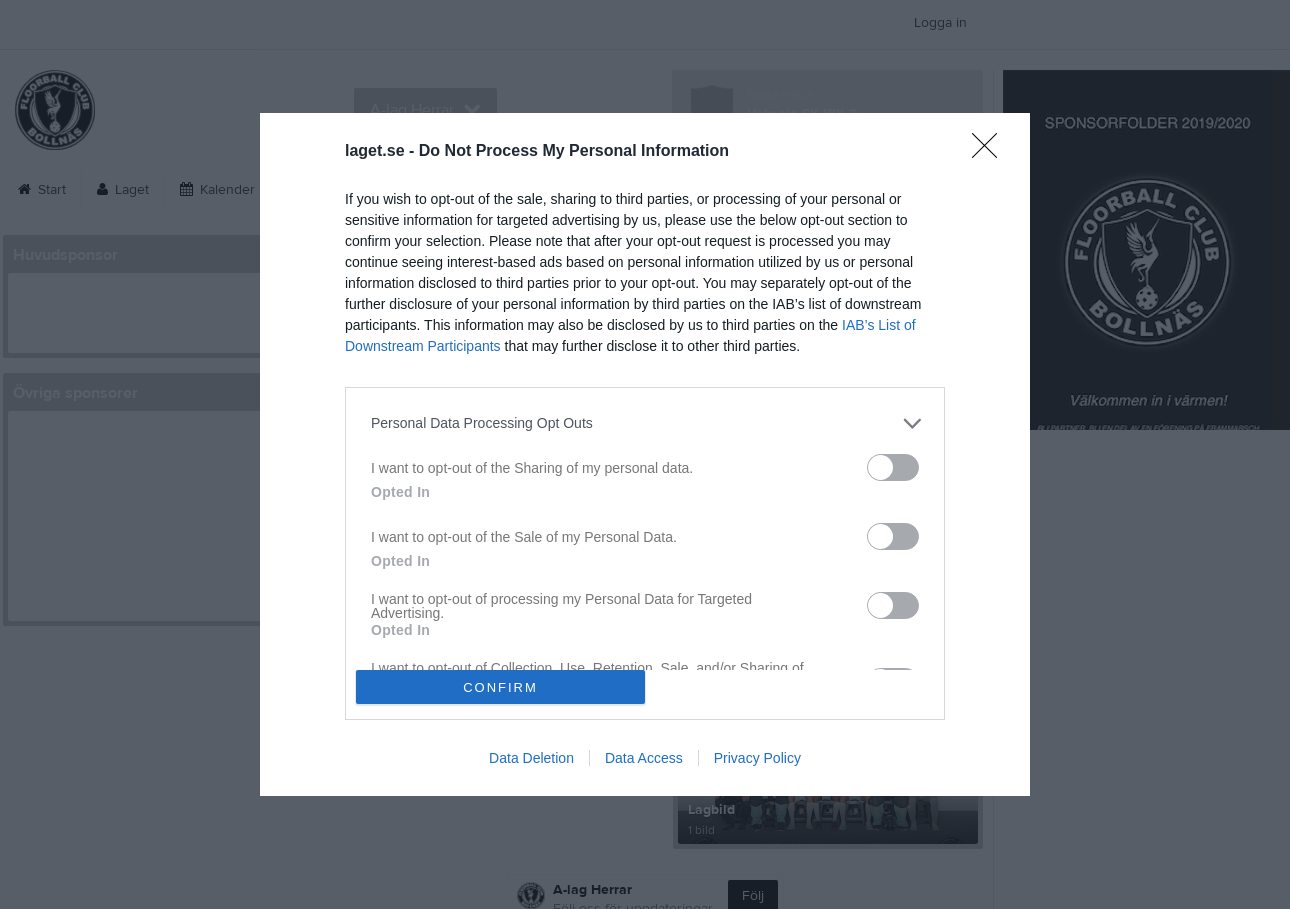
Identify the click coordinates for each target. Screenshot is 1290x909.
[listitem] (645, 423)
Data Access (644, 758)
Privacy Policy (757, 758)
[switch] (893, 467)
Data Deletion (531, 758)
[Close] (991, 152)
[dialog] (645, 455)
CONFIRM (500, 687)
